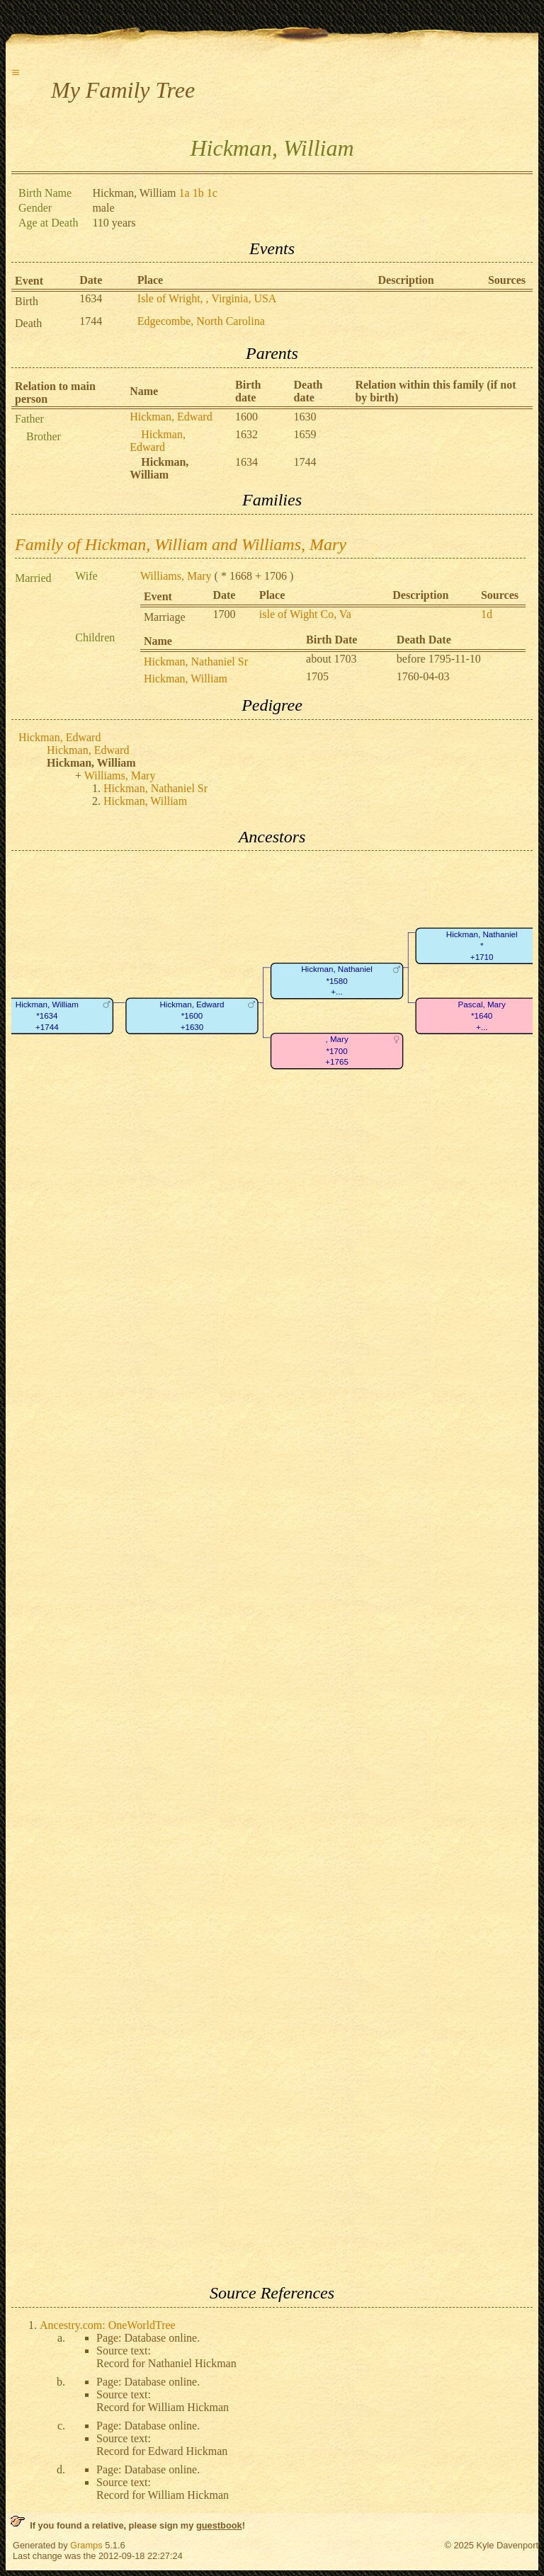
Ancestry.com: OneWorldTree (108, 2325)
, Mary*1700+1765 (336, 1051)
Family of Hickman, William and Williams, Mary (180, 544)
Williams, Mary (176, 576)
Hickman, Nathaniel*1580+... (337, 981)
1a (184, 193)
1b (198, 193)
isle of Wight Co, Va (305, 614)
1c (212, 193)
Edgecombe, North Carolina (201, 321)
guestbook (219, 2525)
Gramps (86, 2545)
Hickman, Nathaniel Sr (196, 662)
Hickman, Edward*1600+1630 (191, 1016)
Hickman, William (185, 678)
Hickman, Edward (171, 417)
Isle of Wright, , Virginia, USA (207, 298)
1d (486, 614)
